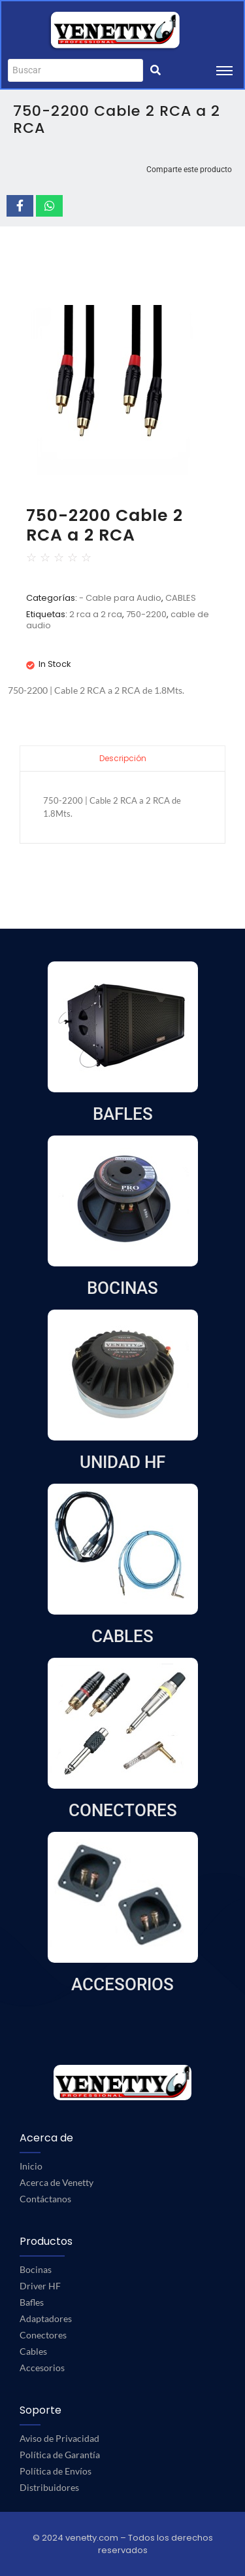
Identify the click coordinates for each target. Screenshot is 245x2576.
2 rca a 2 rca (95, 614)
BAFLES (123, 1114)
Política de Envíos (55, 2471)
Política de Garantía (60, 2454)
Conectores (43, 2334)
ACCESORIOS (122, 1984)
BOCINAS (122, 1288)
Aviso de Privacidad (59, 2438)
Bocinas (36, 2269)
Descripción (122, 758)
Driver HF (40, 2285)
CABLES (180, 598)
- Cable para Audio (120, 598)
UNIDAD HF (122, 1462)
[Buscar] (75, 70)
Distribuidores (49, 2487)
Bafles (32, 2302)
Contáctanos (45, 2198)
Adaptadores (46, 2318)
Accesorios (42, 2367)
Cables (33, 2351)
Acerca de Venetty (56, 2182)
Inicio (31, 2166)
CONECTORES (123, 1810)
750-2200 (146, 614)
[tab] (122, 758)
